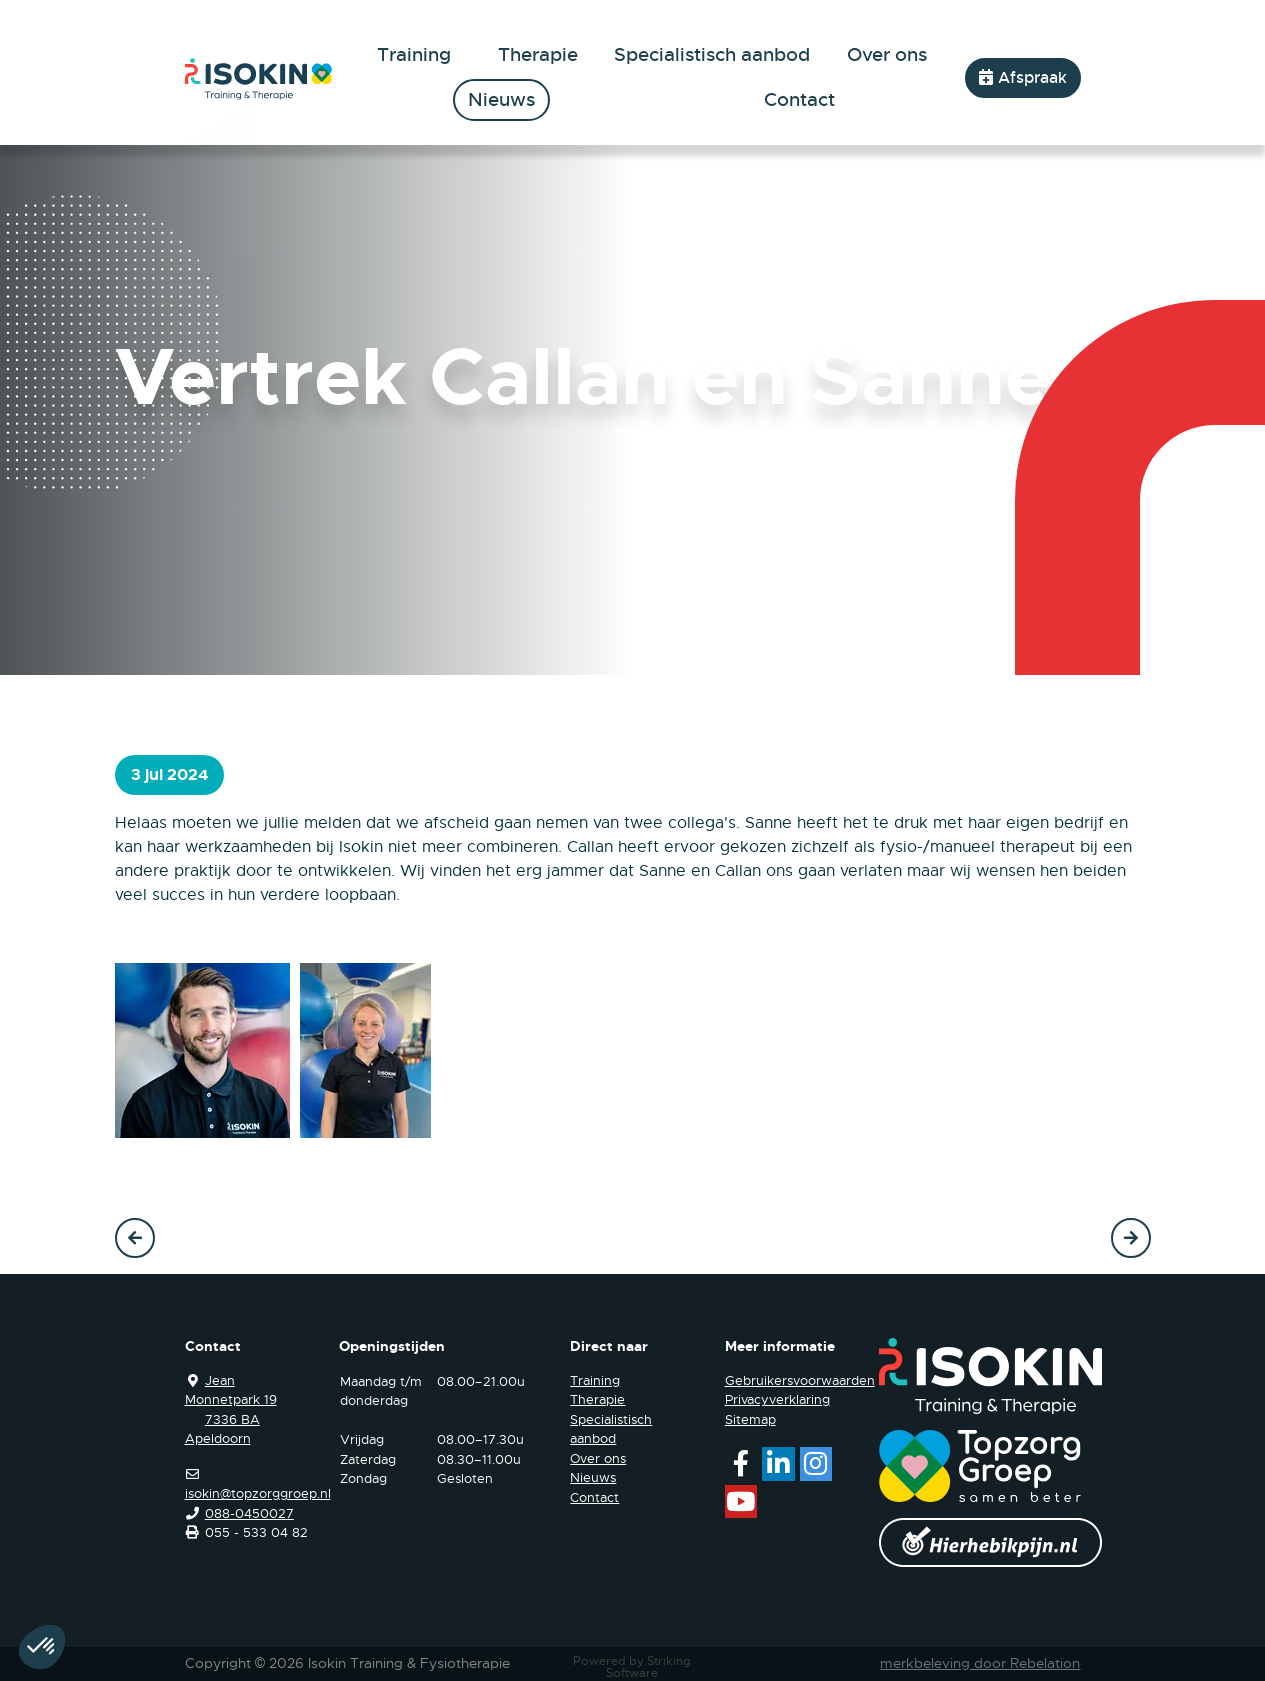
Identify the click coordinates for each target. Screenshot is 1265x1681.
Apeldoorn (218, 1438)
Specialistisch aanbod (712, 55)
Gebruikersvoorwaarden (800, 1380)
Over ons (887, 55)
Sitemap (750, 1419)
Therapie (538, 55)
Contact (799, 100)
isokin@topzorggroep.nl (258, 1493)
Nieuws (501, 100)
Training (414, 55)
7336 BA (232, 1419)
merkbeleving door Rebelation (980, 1663)
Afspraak (1023, 77)
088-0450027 (249, 1513)
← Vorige (135, 1238)
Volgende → (1131, 1238)
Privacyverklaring (777, 1399)
